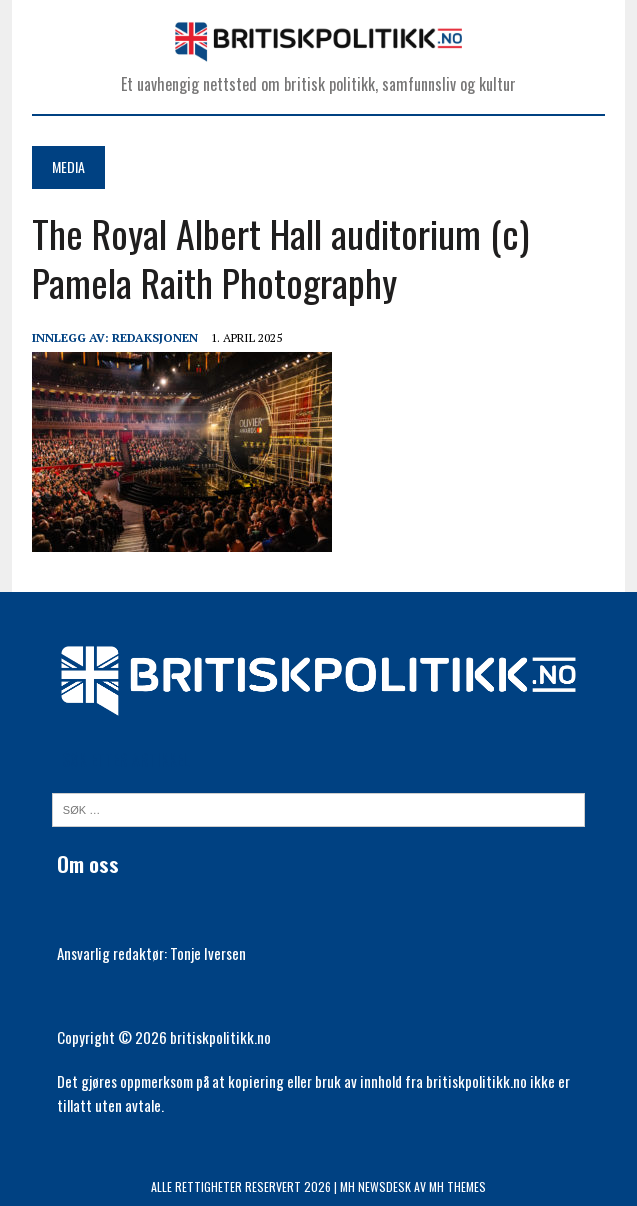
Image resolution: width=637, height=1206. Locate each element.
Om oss (88, 863)
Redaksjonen (155, 337)
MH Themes (457, 1186)
